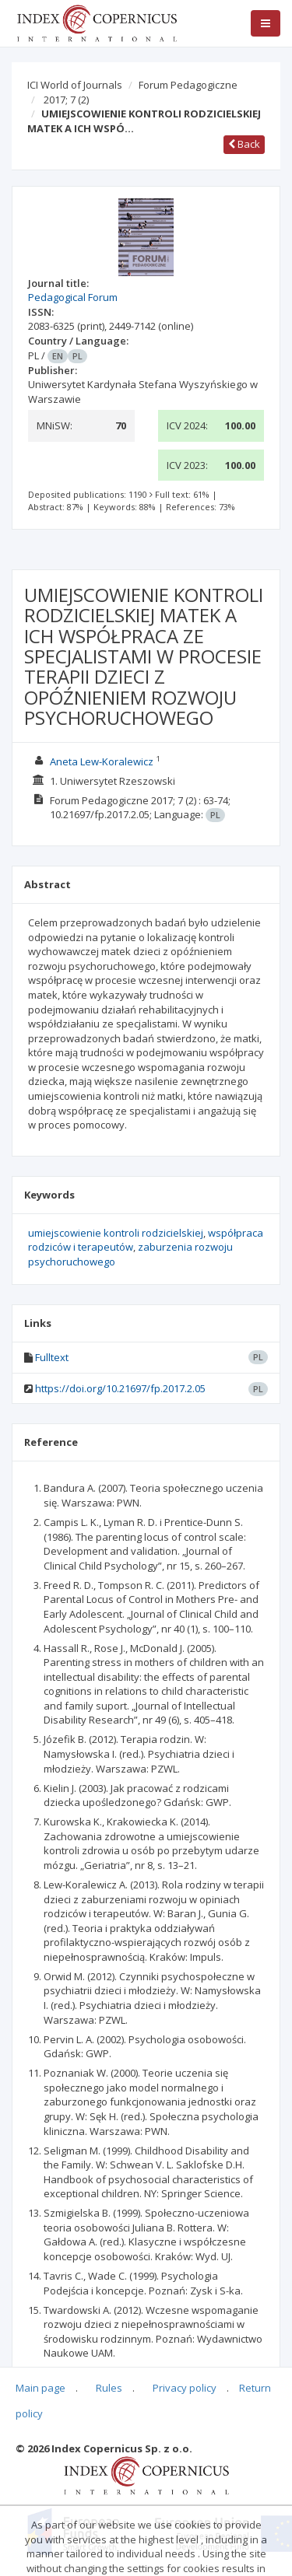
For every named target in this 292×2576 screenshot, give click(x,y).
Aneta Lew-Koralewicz (101, 761)
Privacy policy (184, 2388)
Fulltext (52, 1357)
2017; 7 (66, 100)
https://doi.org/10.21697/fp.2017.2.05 (120, 1388)
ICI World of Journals (74, 85)
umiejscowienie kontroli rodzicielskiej (115, 1233)
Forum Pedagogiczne (188, 85)
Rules (109, 2388)
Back (244, 144)
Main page (40, 2388)
